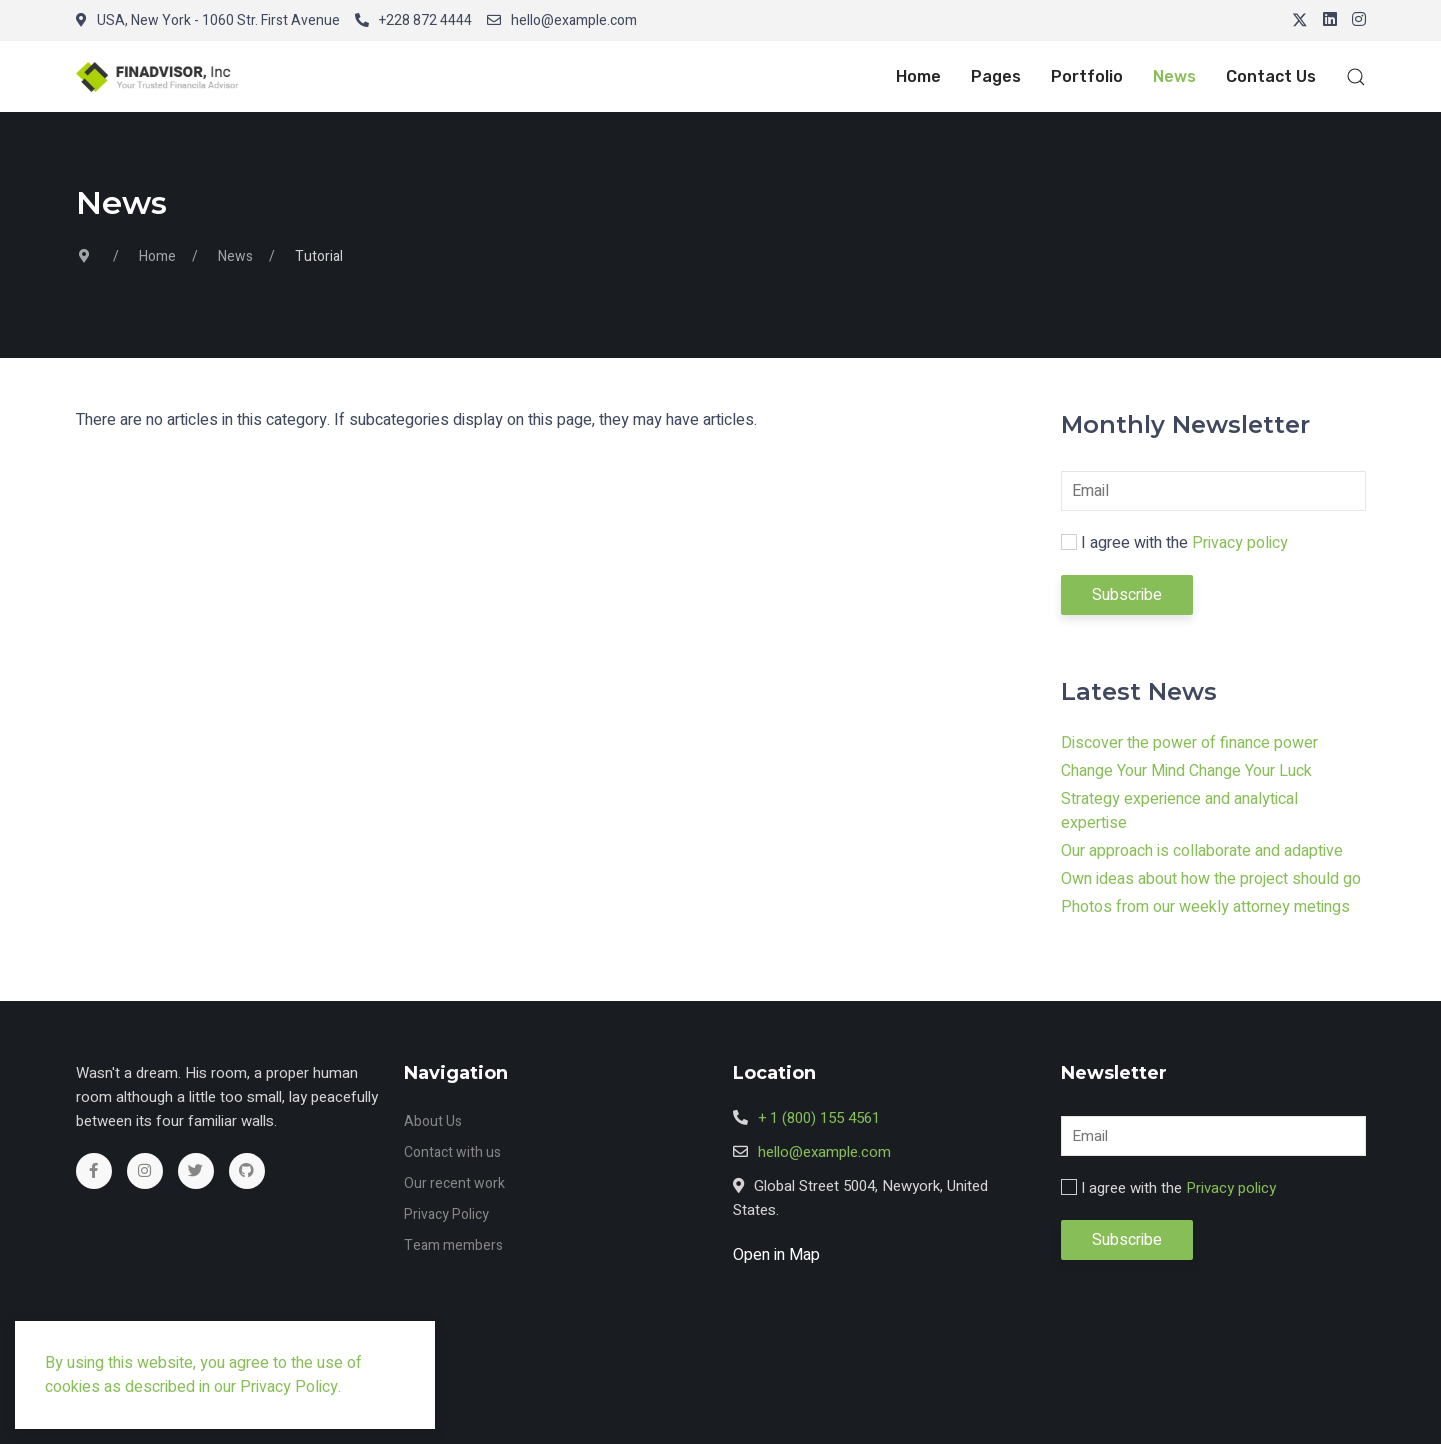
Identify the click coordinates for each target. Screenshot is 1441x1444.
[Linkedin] (1330, 20)
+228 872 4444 (413, 20)
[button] (166, 76)
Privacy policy (1240, 543)
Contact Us (1271, 76)
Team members (453, 1245)
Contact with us (452, 1152)
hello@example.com (562, 20)
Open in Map (776, 1255)
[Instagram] (1359, 20)
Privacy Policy (446, 1214)
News (1174, 76)
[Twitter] (1300, 20)
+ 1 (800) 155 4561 (819, 1118)
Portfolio (1087, 76)
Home (918, 76)
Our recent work (454, 1183)
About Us (433, 1121)
